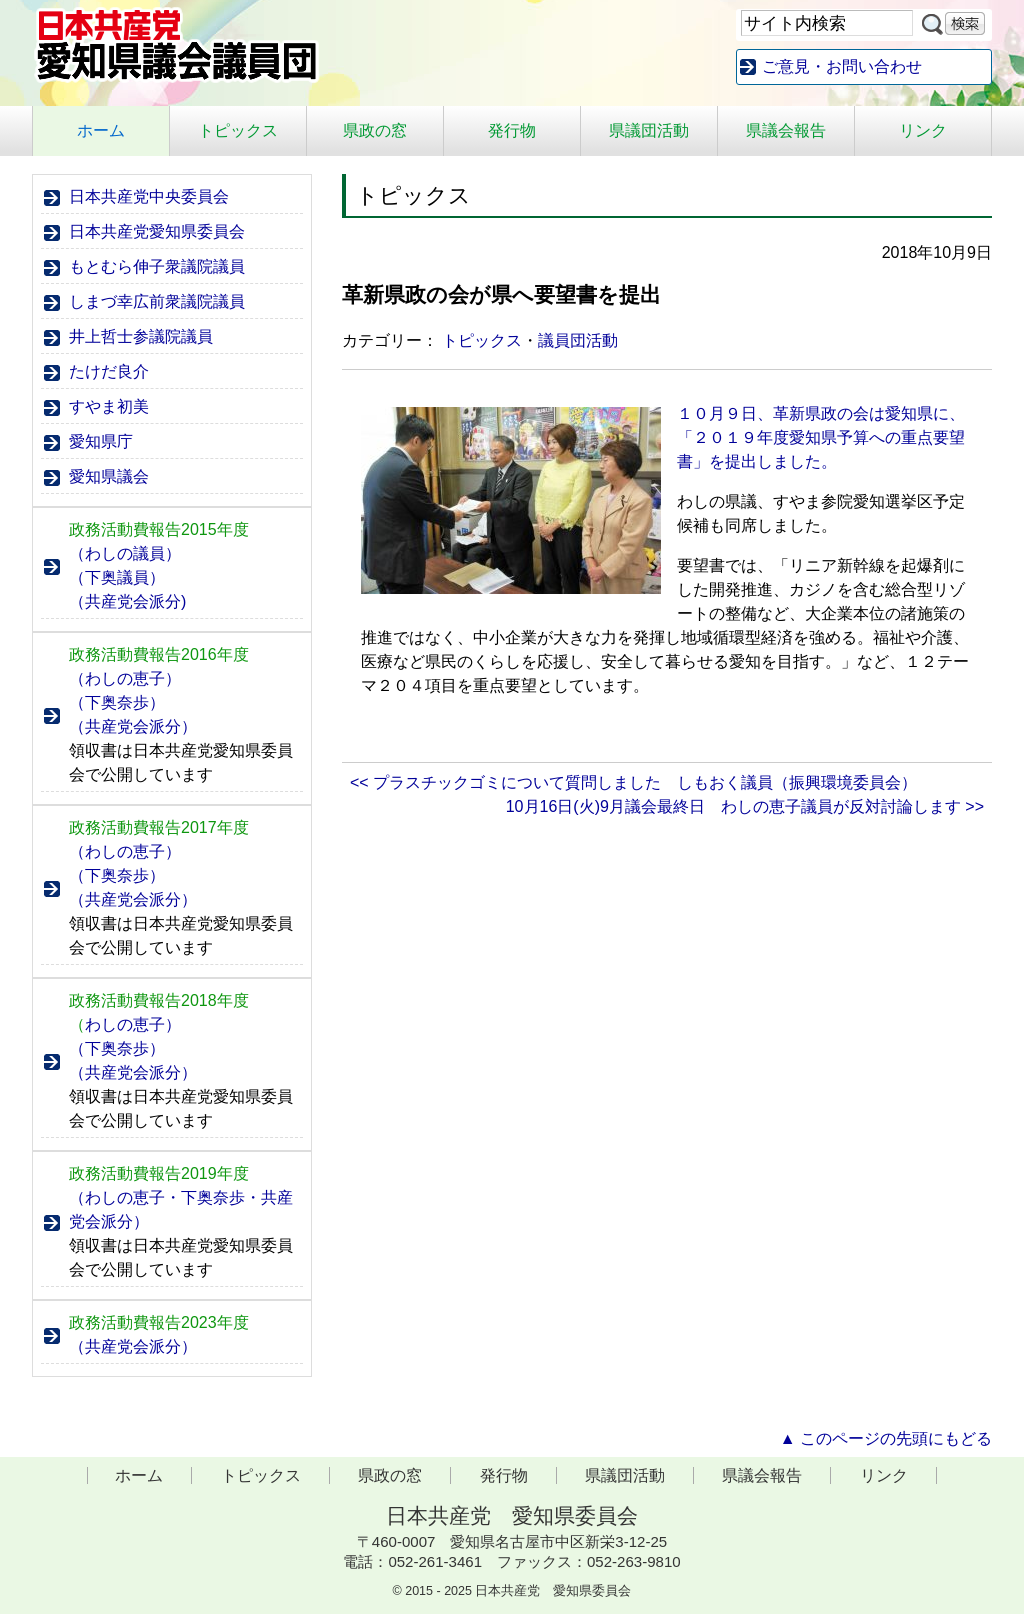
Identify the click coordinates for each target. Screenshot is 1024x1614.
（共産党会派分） (133, 726)
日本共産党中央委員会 (149, 196)
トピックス (238, 130)
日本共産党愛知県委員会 (157, 231)
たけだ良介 (109, 371)
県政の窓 (375, 130)
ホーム (101, 130)
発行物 (512, 130)
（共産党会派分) (127, 601)
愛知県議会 (109, 476)
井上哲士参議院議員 (141, 336)
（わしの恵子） (125, 678)
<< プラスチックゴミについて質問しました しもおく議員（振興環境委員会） (633, 782)
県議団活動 (649, 130)
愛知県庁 (101, 441)
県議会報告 (786, 130)
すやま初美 (109, 406)
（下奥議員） (117, 577)
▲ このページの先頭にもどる (886, 1438)
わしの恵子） (125, 1024)
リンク (923, 130)
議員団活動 (578, 340)
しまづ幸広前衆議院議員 (157, 301)
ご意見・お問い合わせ (842, 66)
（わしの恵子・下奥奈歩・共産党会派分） (181, 1209)
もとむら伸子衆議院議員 (157, 266)
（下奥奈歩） (117, 702)
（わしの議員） (125, 553)
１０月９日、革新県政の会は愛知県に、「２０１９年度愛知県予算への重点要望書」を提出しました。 (821, 437)
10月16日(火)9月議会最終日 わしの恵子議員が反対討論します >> (745, 806)
